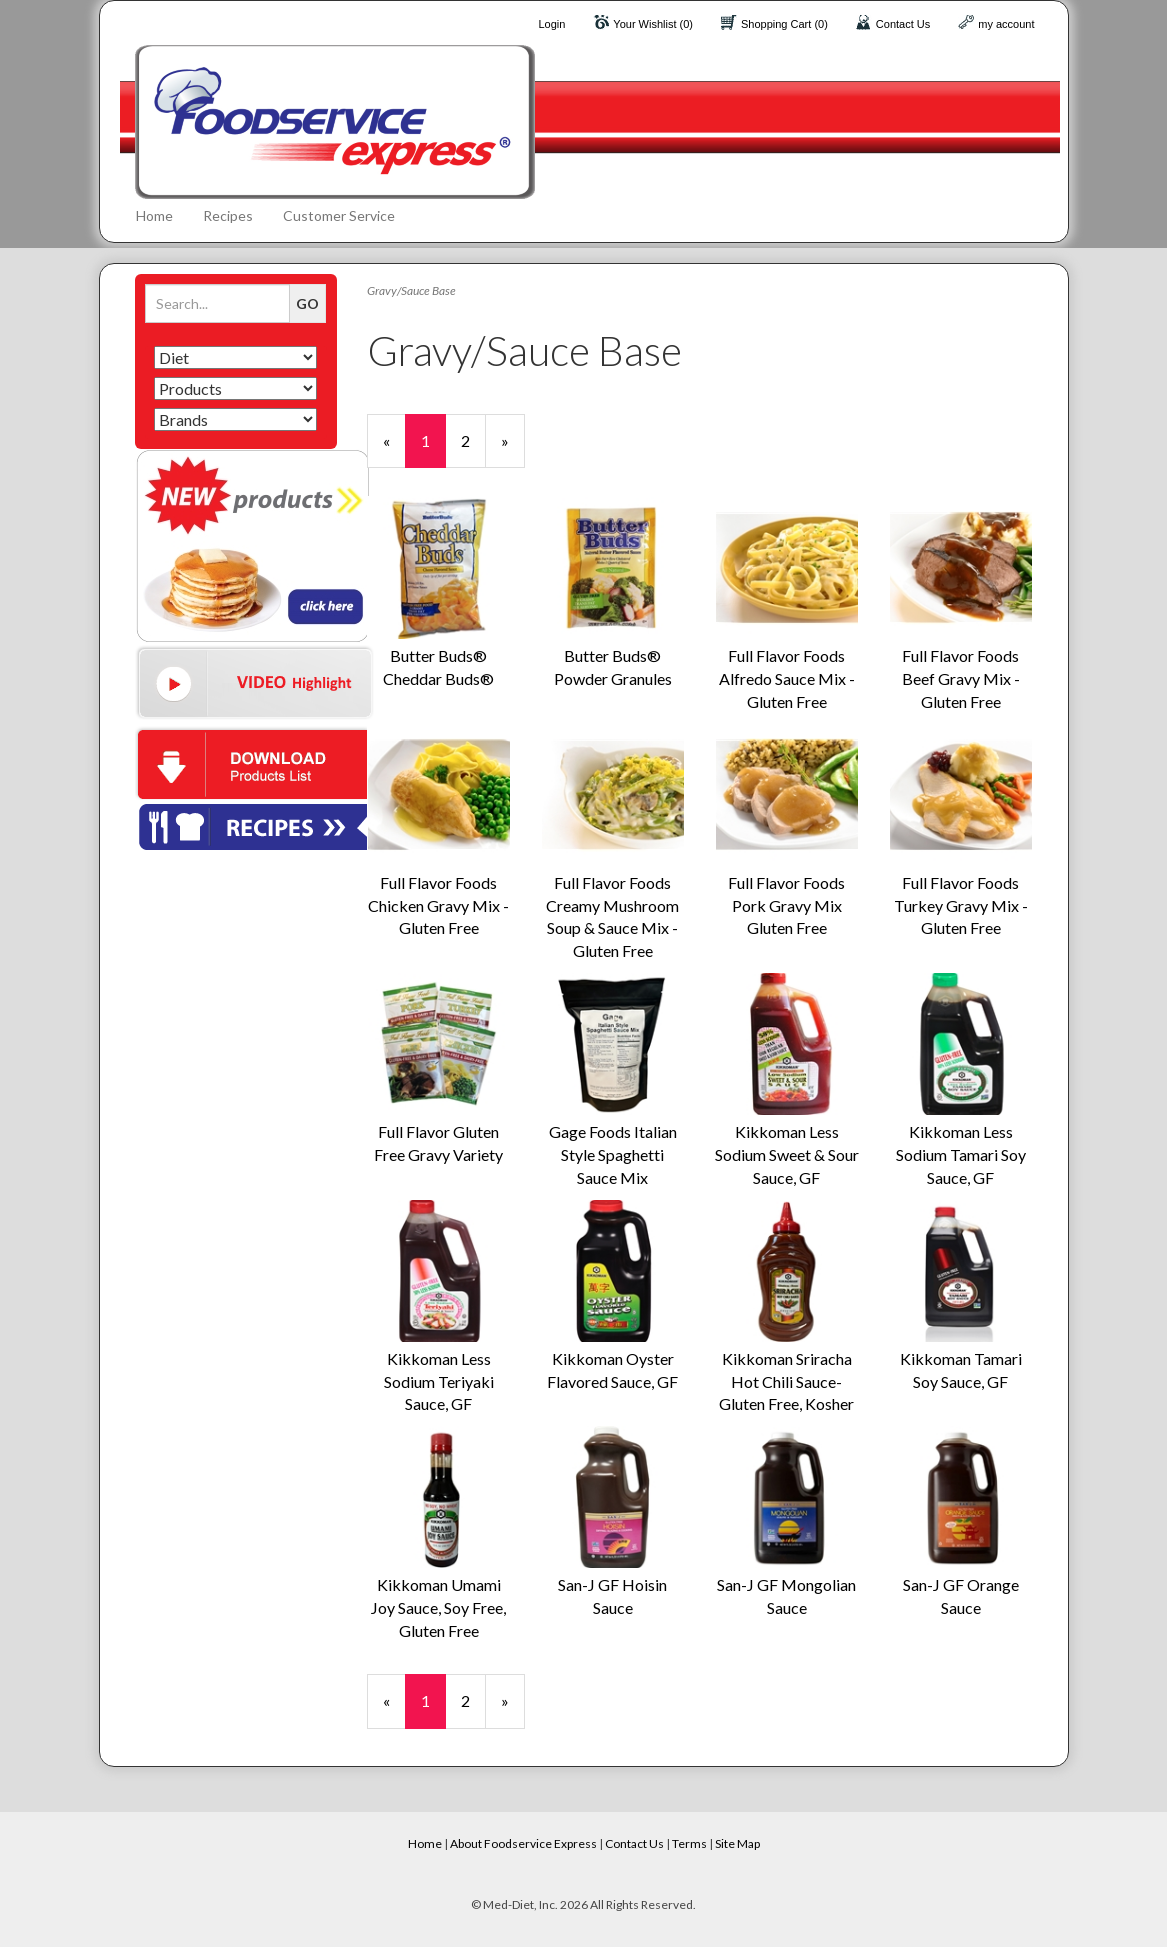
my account (1006, 24)
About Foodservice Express (523, 1843)
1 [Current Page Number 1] (433, 449)
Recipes (228, 215)
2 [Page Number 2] (473, 440)
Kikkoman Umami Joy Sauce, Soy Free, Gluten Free (438, 1607)
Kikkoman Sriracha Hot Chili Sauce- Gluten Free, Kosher (786, 1381)
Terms (689, 1843)
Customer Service (339, 215)
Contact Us (903, 24)
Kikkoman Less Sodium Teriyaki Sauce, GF (439, 1381)
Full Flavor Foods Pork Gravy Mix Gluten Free (786, 905)
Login (551, 24)
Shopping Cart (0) (784, 24)
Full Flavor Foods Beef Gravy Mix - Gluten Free (961, 678)
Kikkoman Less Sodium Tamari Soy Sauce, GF (961, 1154)
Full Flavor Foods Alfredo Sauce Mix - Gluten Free (787, 678)
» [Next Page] (513, 449)
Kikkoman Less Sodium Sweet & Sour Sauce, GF (787, 1154)
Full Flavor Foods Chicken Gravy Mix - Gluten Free (438, 905)
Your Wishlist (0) (653, 24)
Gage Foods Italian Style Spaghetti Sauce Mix (613, 1154)
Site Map (737, 1843)
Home (154, 215)
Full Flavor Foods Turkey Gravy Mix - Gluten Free (961, 905)
